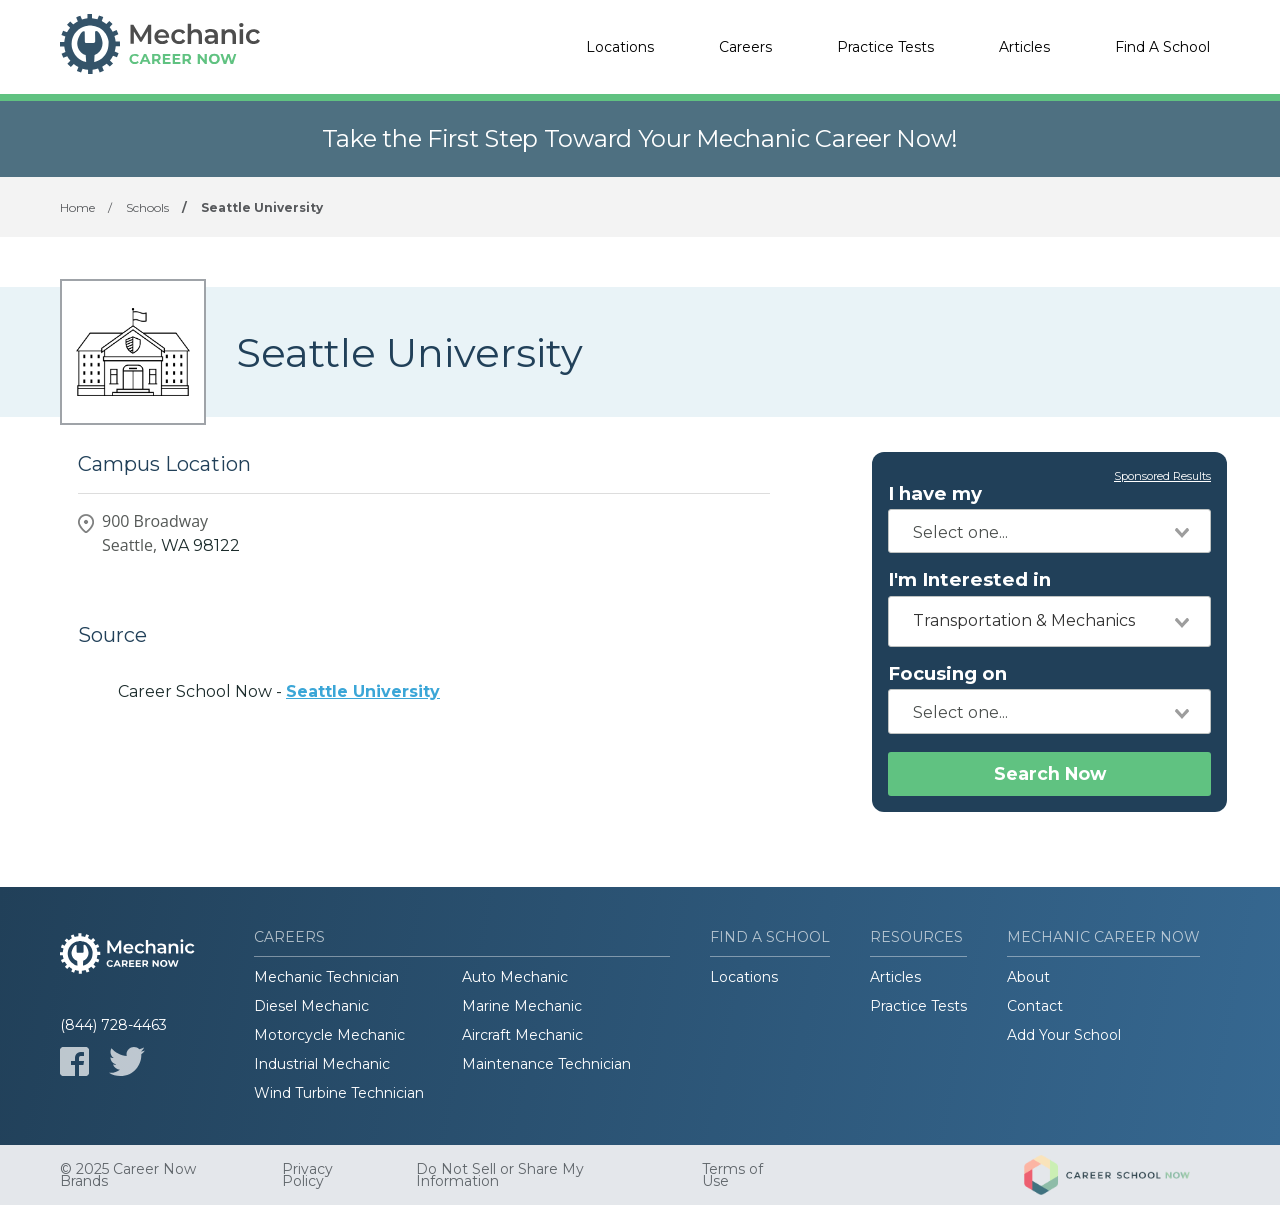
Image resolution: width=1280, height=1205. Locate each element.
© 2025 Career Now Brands (128, 1175)
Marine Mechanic (522, 1006)
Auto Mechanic (515, 977)
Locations (620, 47)
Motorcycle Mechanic (329, 1035)
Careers (745, 47)
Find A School (1162, 47)
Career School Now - (279, 691)
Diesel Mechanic (311, 1006)
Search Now (1050, 773)
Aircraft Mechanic (522, 1035)
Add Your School (1064, 1035)
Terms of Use (732, 1175)
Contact (1035, 1006)
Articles (1024, 47)
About (1028, 977)
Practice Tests (885, 47)
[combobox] (1049, 531)
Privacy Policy (307, 1175)
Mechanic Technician (326, 977)
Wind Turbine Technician (339, 1093)
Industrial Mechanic (322, 1064)
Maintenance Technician (546, 1064)
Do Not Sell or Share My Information (500, 1175)
